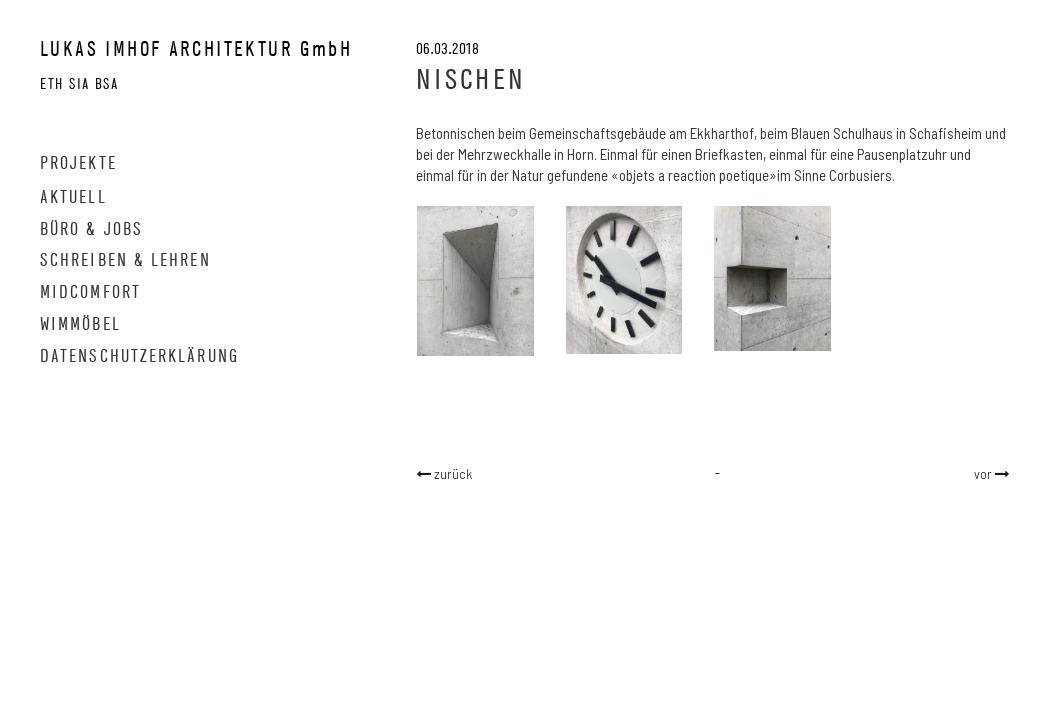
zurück (451, 473)
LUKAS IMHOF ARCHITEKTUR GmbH (196, 48)
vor (984, 473)
